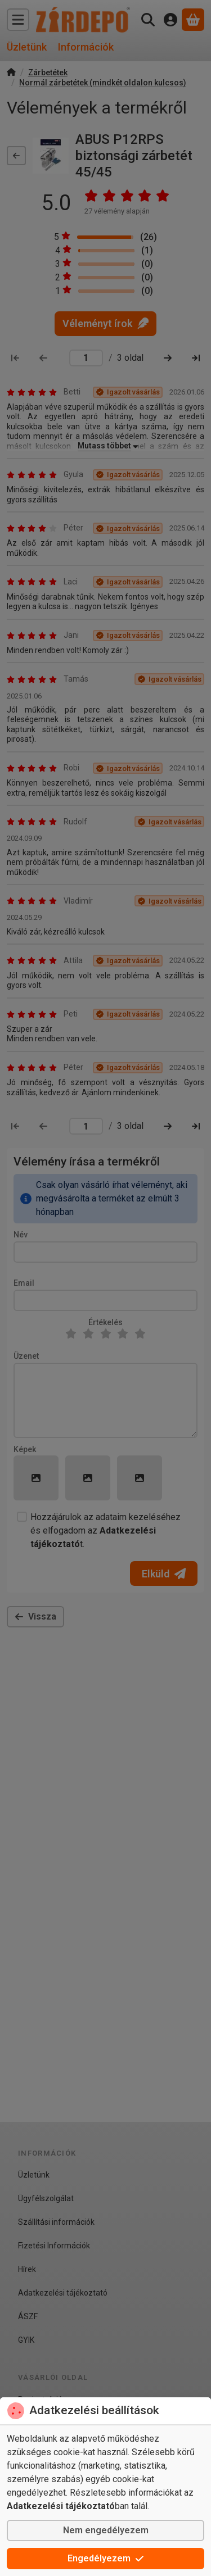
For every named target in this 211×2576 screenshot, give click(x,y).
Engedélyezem (106, 2558)
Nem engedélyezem (106, 2530)
